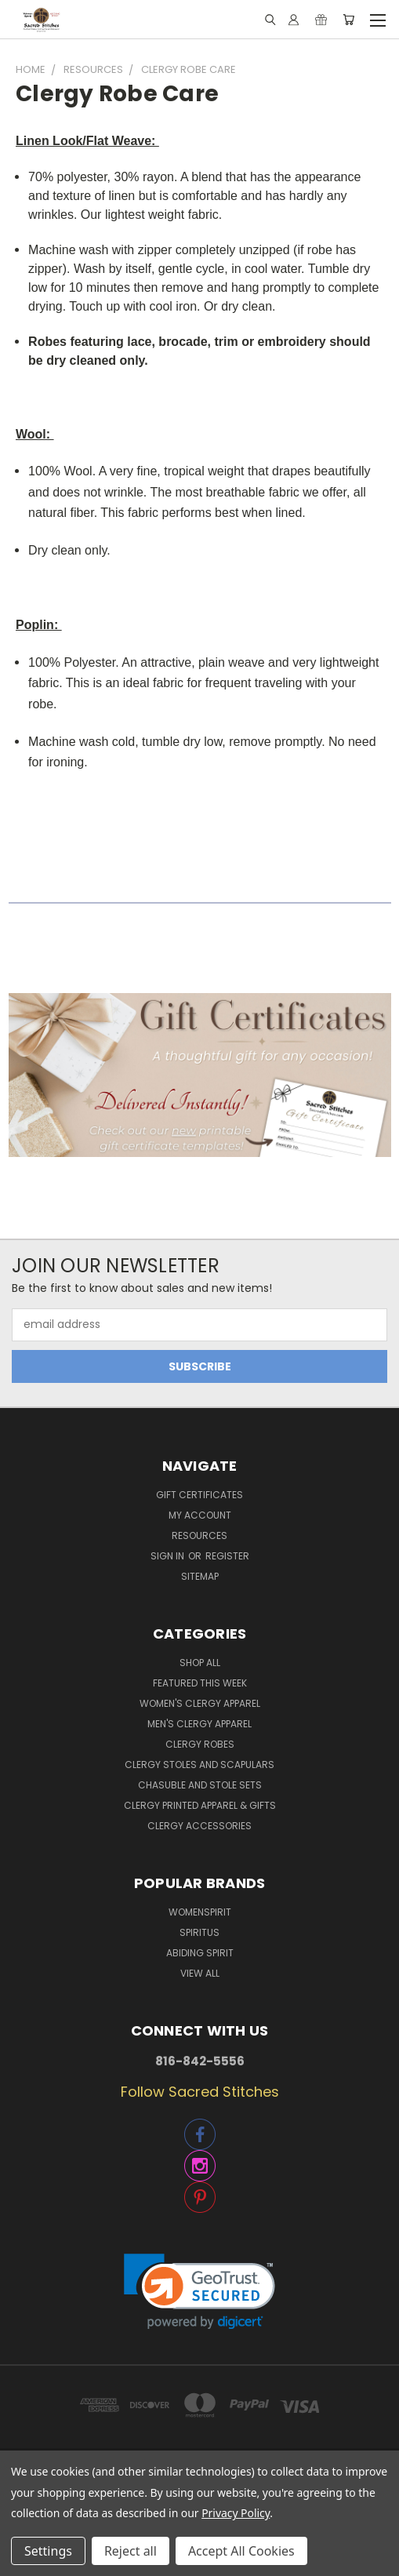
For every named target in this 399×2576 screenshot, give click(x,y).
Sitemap (200, 1576)
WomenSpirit (200, 1912)
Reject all (130, 2551)
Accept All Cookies (241, 2551)
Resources (199, 1535)
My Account (200, 1515)
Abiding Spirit (200, 1952)
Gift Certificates (199, 1494)
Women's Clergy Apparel (200, 1703)
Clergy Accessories (199, 1825)
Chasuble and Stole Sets (200, 1785)
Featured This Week (200, 1683)
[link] (199, 2291)
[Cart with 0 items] (348, 19)
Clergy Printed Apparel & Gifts (200, 1805)
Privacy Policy (235, 2512)
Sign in (169, 1556)
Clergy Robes (199, 1744)
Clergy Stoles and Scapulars (199, 1764)
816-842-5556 (200, 2061)
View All (199, 1973)
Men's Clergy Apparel (199, 1723)
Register (227, 1556)
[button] (200, 1075)
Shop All (200, 1662)
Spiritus (199, 1932)
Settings (48, 2551)
